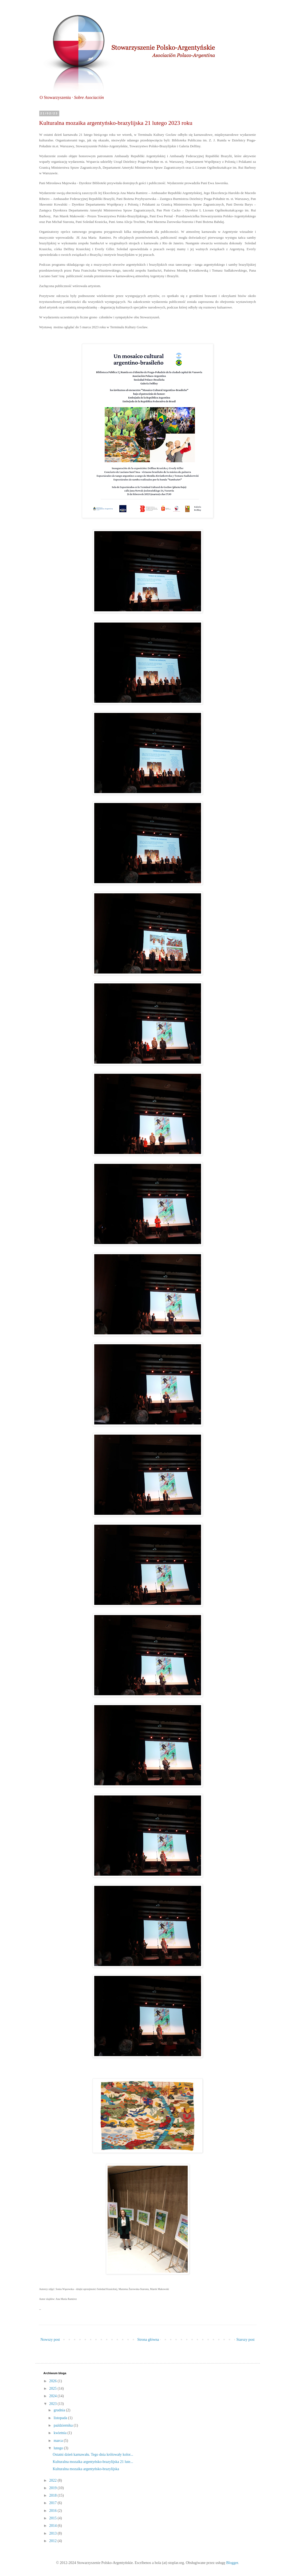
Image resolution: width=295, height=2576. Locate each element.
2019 (53, 2488)
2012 (53, 2541)
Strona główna (148, 2340)
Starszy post (245, 2340)
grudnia (60, 2410)
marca (59, 2441)
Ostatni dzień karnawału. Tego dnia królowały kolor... (93, 2455)
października (64, 2425)
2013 (53, 2533)
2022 (53, 2480)
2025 (53, 2388)
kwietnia (61, 2433)
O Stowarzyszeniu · (72, 97)
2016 (53, 2511)
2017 (53, 2503)
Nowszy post (50, 2340)
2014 (53, 2526)
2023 (53, 2404)
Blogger (232, 2563)
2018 (53, 2495)
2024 (53, 2396)
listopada (61, 2418)
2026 (53, 2381)
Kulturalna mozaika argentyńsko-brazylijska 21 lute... (93, 2462)
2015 (53, 2518)
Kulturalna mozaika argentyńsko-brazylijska (86, 2469)
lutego (59, 2448)
